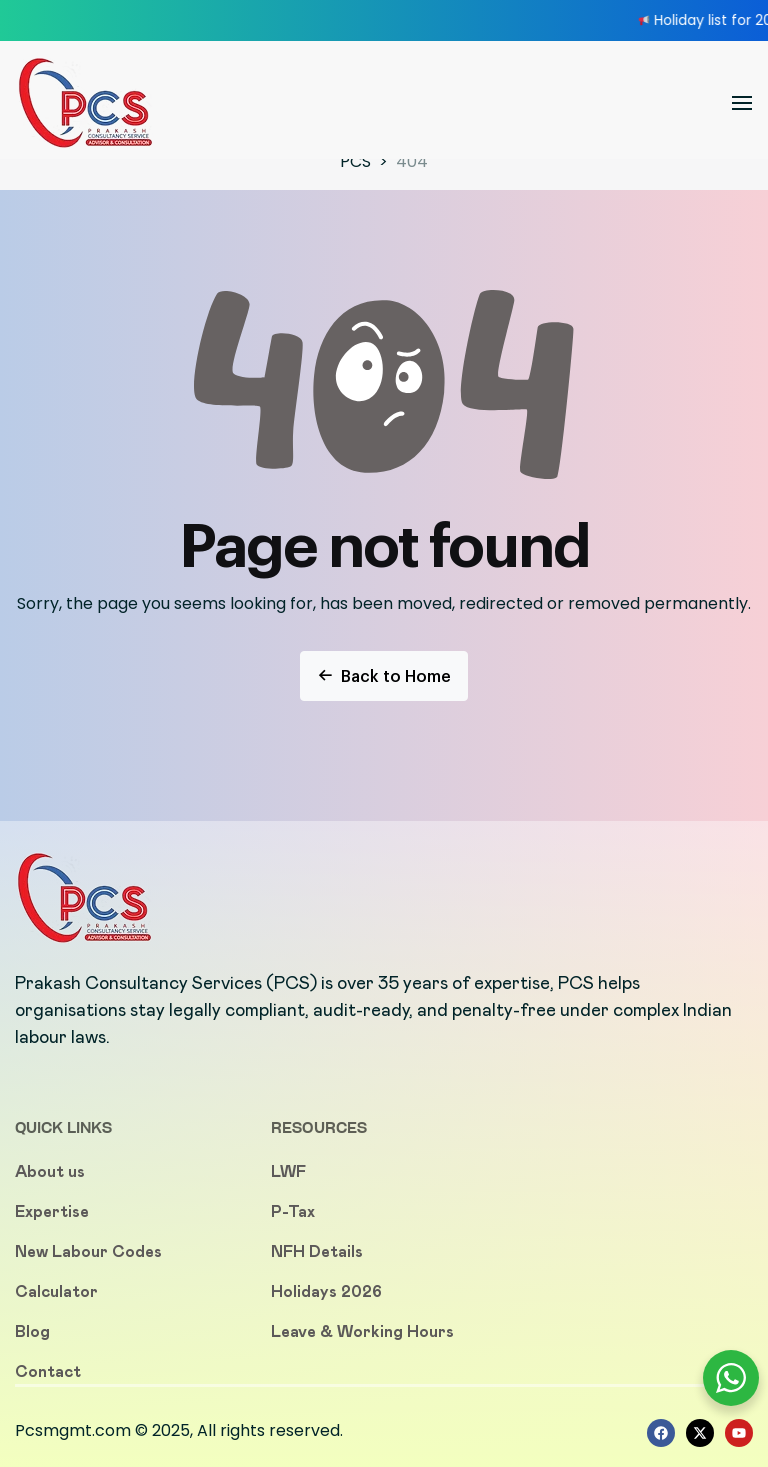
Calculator (56, 1291)
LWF (288, 1171)
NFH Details (317, 1251)
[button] (742, 103)
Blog (32, 1331)
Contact (48, 1371)
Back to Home (384, 675)
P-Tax (293, 1211)
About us (50, 1171)
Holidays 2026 (326, 1291)
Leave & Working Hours (362, 1331)
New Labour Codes (88, 1251)
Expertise (52, 1211)
